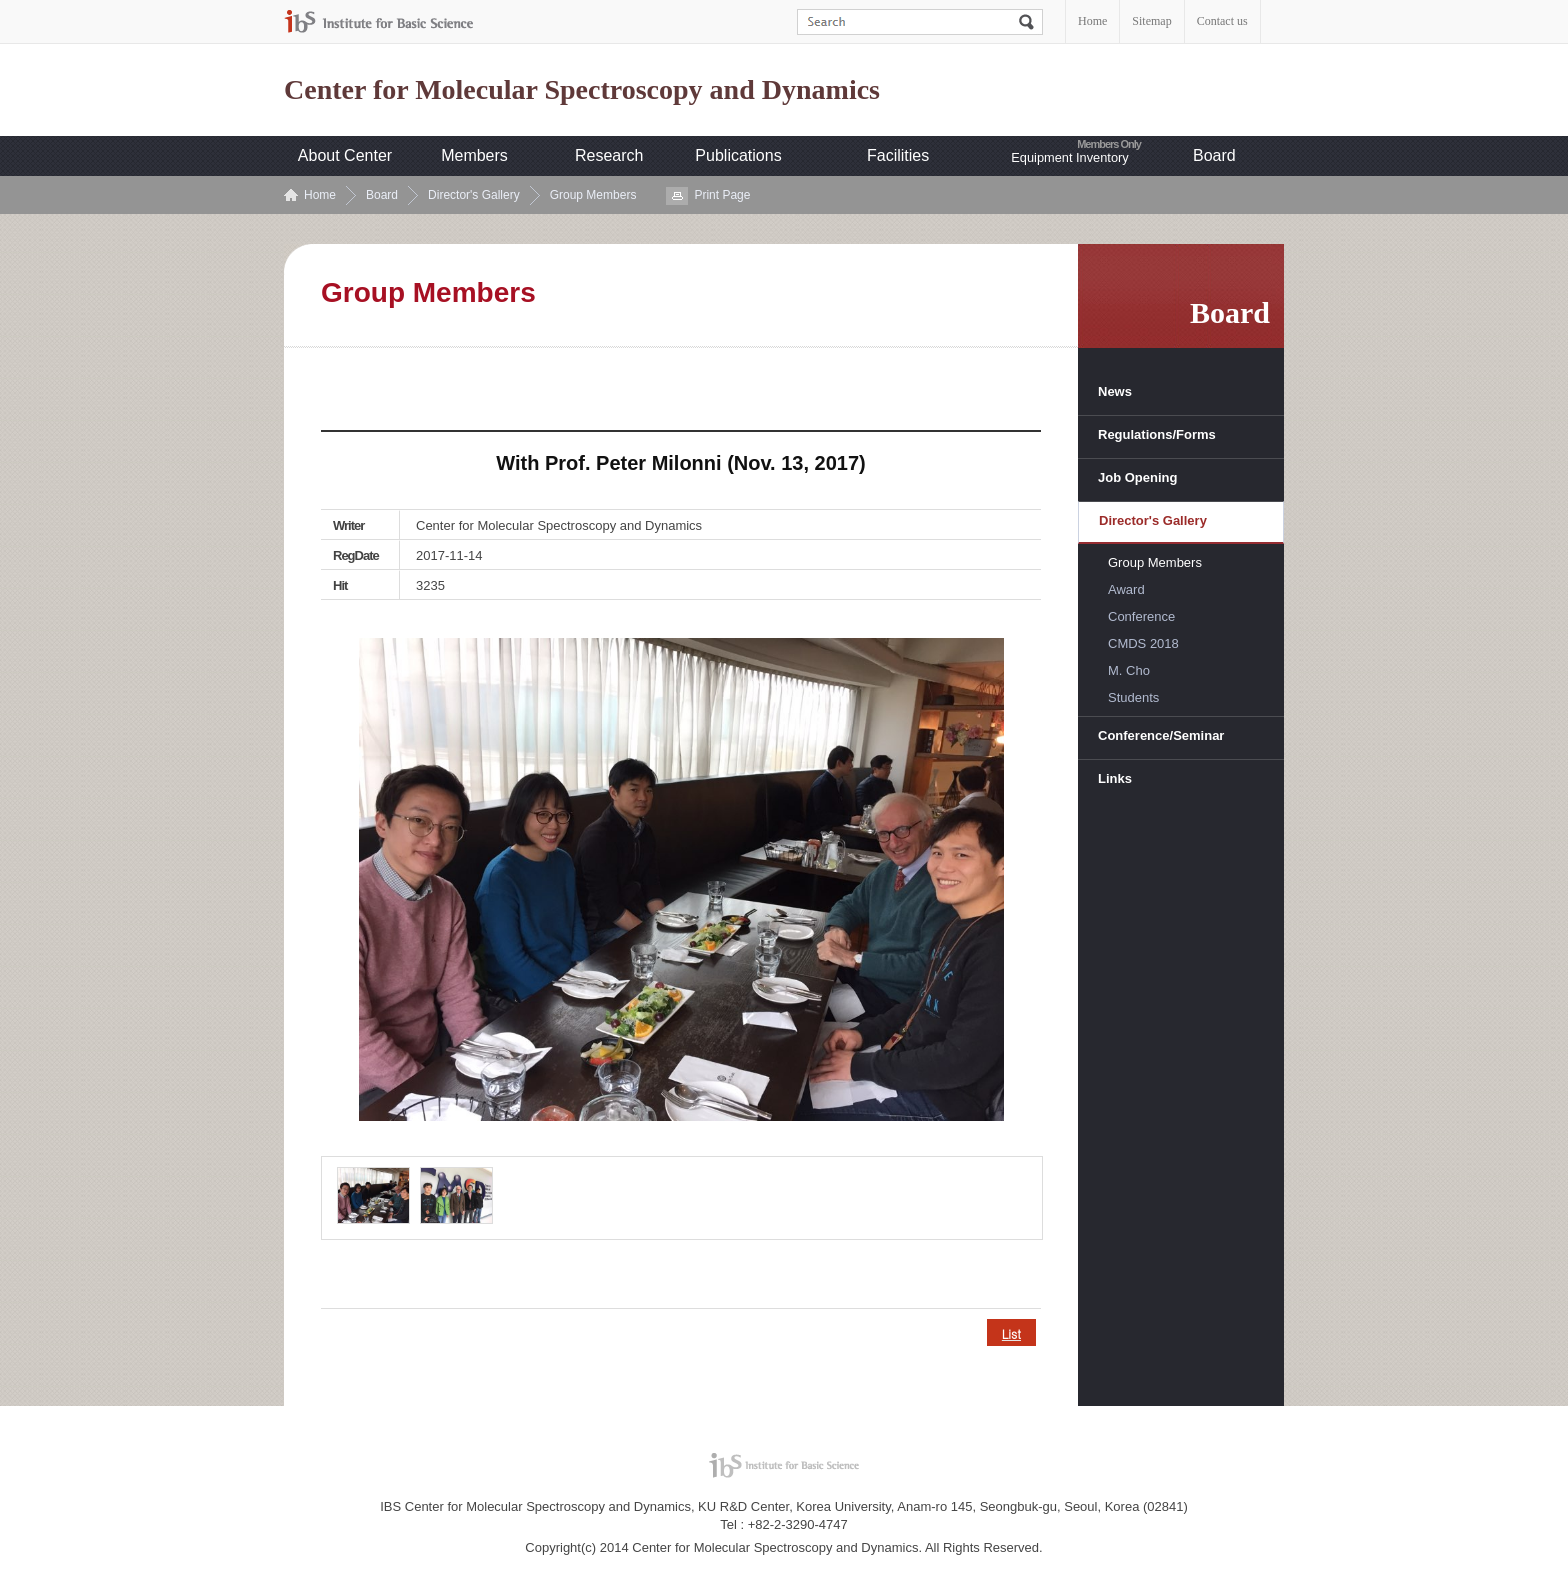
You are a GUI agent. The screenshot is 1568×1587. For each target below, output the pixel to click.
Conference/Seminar (1161, 735)
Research (609, 155)
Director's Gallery (474, 195)
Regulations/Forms (1157, 434)
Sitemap (1151, 21)
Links (1115, 778)
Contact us (1222, 21)
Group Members (593, 195)
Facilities (898, 155)
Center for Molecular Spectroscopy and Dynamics (582, 90)
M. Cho (1129, 670)
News (1115, 391)
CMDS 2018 (1143, 643)
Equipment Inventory (1069, 157)
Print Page (722, 195)
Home (1092, 21)
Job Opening (1137, 477)
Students (1133, 697)
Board (1214, 155)
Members (474, 155)
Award (1126, 589)
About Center (345, 155)
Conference (1141, 616)
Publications (738, 155)
